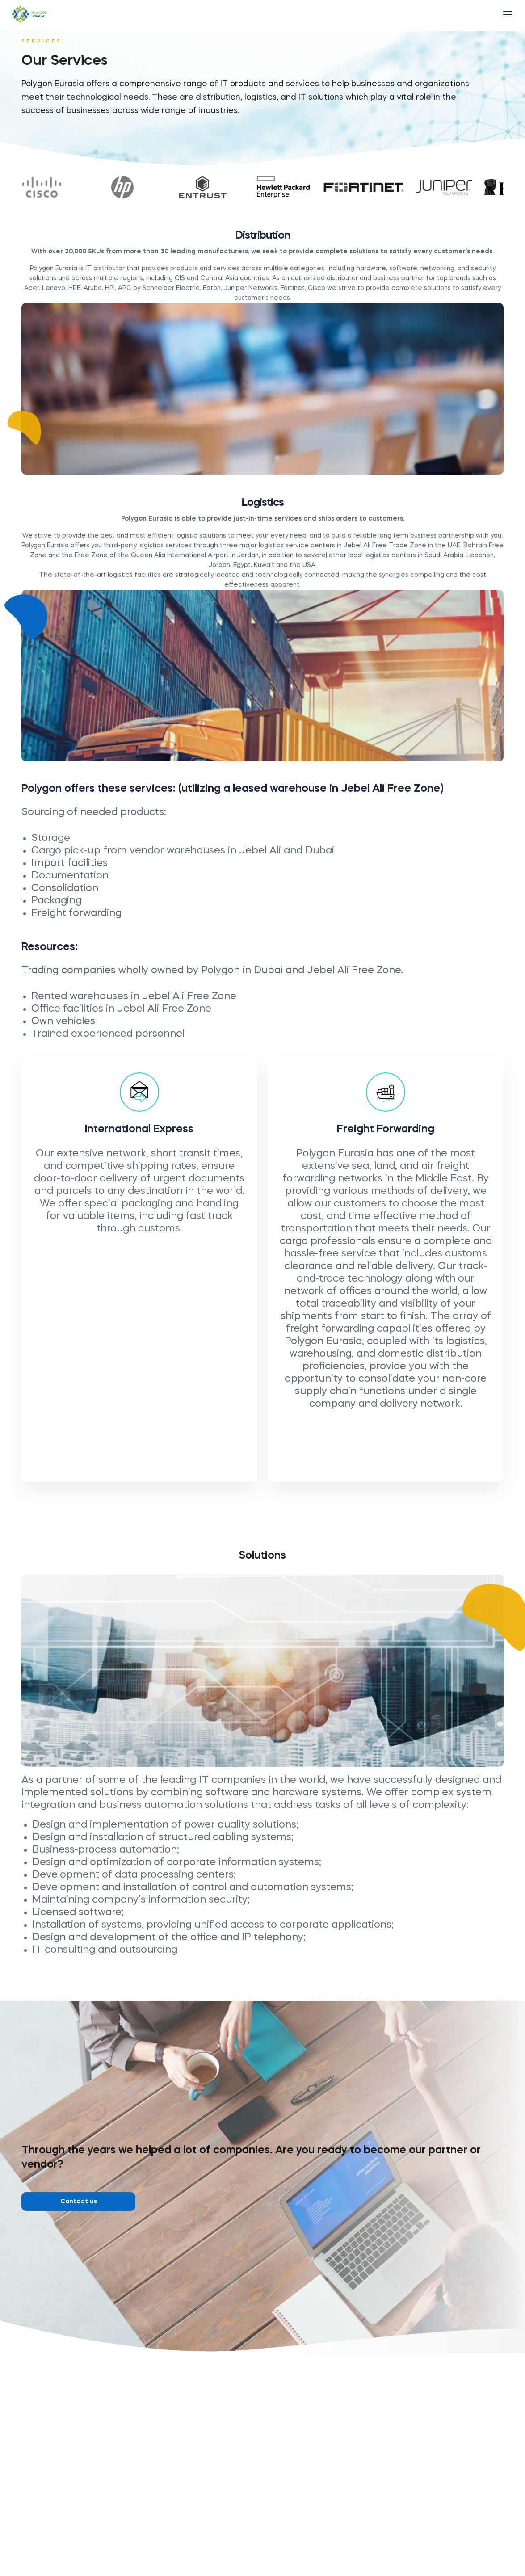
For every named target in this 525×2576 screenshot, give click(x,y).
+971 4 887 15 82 (268, 2500)
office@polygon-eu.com (273, 2534)
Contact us (78, 2201)
